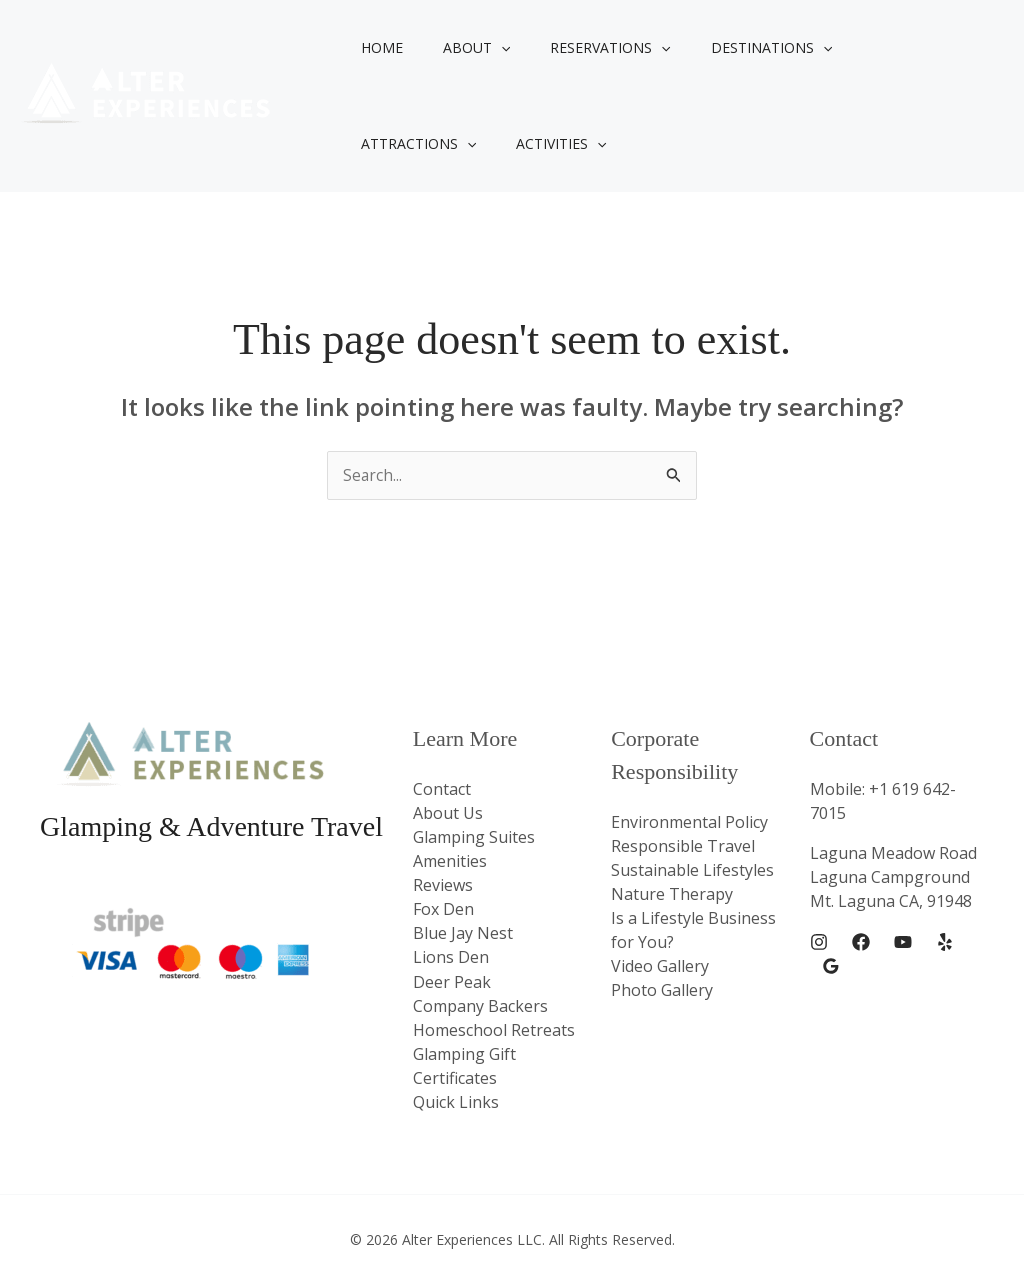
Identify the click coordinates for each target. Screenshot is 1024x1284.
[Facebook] (861, 943)
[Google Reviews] (831, 967)
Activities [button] (400, 144)
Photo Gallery (662, 990)
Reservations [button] (580, 48)
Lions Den (451, 957)
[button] (483, 48)
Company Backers (480, 1005)
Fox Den (443, 909)
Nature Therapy (672, 894)
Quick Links (456, 1101)
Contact (442, 789)
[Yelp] (945, 943)
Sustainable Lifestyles (692, 870)
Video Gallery (660, 966)
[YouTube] (903, 943)
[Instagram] (819, 943)
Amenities (450, 861)
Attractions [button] (875, 48)
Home (376, 47)
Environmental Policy (689, 822)
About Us (448, 813)
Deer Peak (452, 981)
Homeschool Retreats (494, 1029)
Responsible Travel (683, 846)
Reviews (443, 885)
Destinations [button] (729, 48)
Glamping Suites (474, 837)
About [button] (458, 48)
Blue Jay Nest (463, 933)
